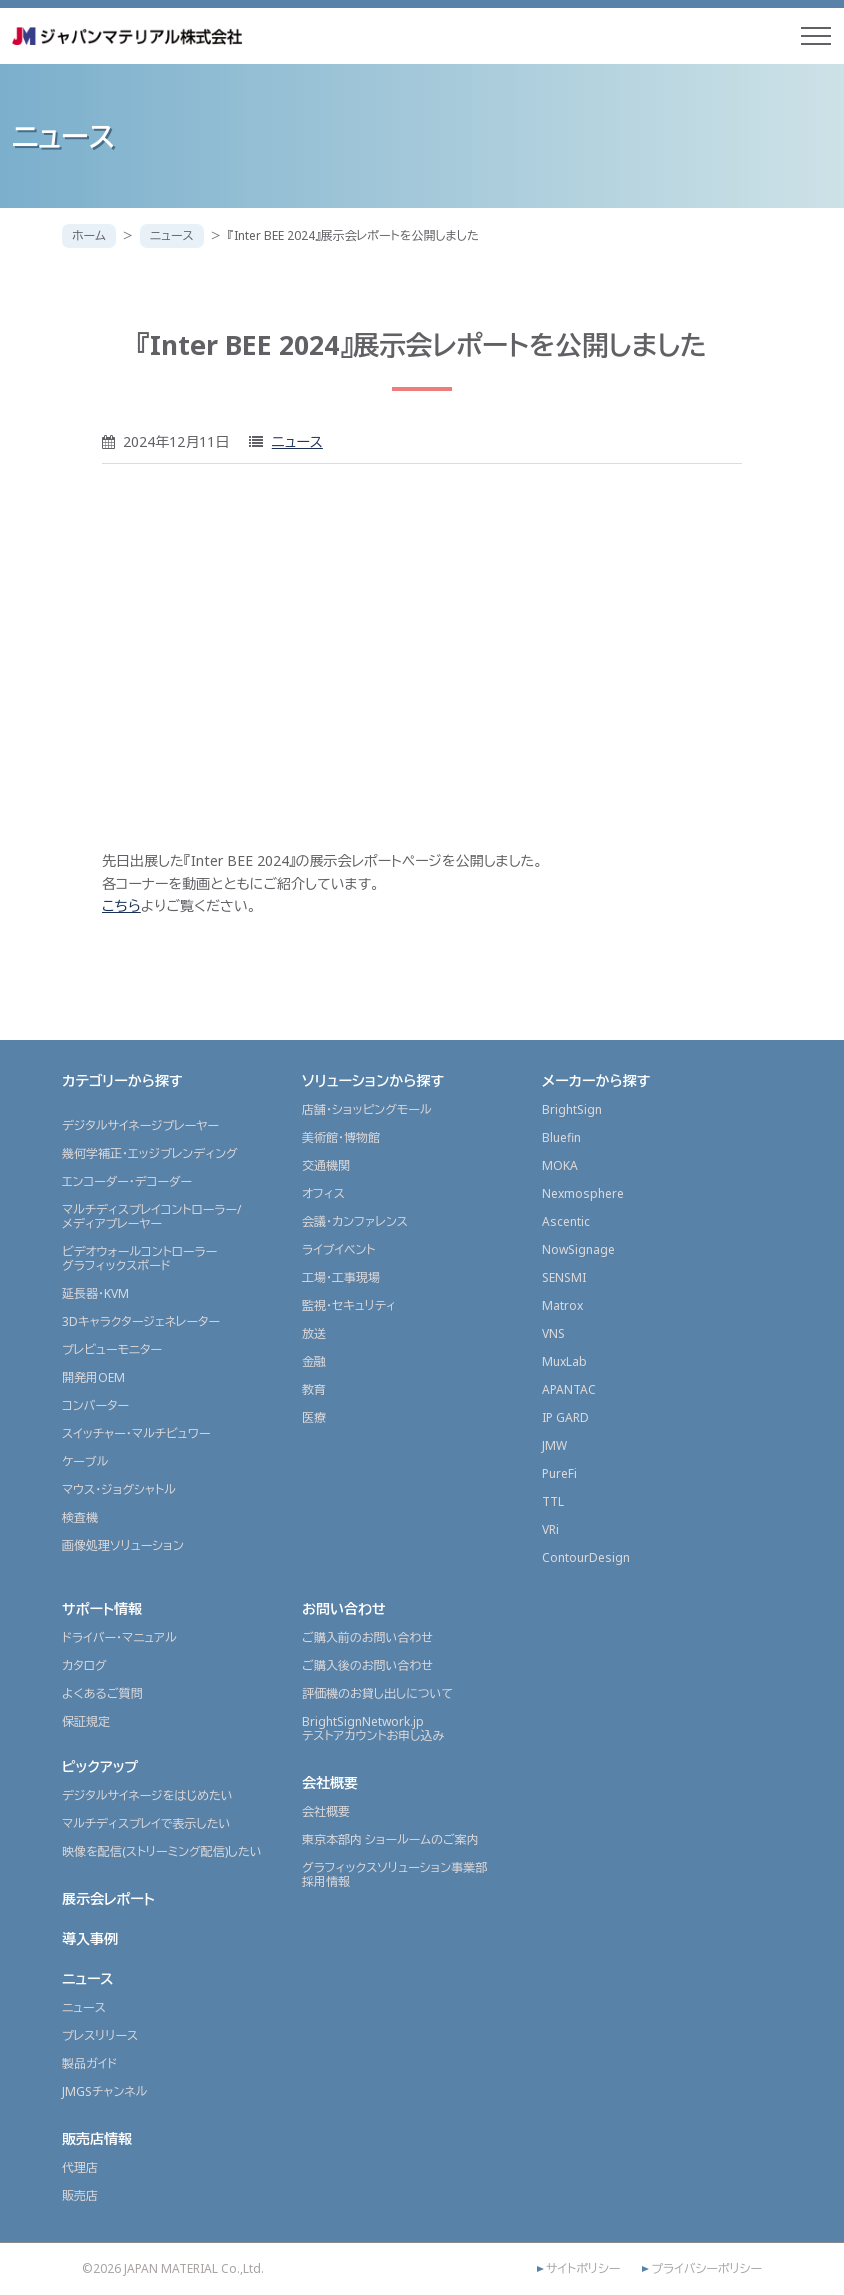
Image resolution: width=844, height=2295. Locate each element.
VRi (550, 1529)
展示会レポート (108, 1898)
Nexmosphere (583, 1193)
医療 (314, 1417)
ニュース (172, 235)
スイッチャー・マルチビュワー (136, 1433)
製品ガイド (89, 2063)
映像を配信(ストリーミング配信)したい (162, 1851)
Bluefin (561, 1137)
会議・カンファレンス (355, 1221)
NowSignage (578, 1249)
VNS (553, 1333)
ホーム (89, 235)
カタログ (84, 1665)
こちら (121, 905)
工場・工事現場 (341, 1277)
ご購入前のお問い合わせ (367, 1637)
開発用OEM (93, 1377)
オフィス (323, 1193)
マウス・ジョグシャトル (119, 1489)
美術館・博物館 (341, 1137)
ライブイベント (338, 1249)
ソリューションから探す (373, 1080)
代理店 (80, 2167)
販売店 (80, 2195)
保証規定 (86, 1721)
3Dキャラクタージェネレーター (141, 1321)
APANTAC (569, 1389)
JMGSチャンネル (104, 2091)
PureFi (559, 1473)
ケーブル (85, 1461)
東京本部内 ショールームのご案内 (390, 1839)
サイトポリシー (583, 2269)
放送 (314, 1333)
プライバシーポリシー (706, 2269)
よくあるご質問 (102, 1693)
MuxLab (564, 1361)
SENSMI (564, 1277)
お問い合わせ (344, 1608)
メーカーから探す (596, 1080)
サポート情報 (102, 1608)
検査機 (80, 1517)
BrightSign (572, 1109)
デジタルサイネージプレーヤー (140, 1125)
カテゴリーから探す (122, 1080)
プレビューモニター (112, 1349)
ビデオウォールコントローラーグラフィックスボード (139, 1258)
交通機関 (326, 1165)
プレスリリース (100, 2035)
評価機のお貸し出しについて (377, 1693)
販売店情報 (97, 2138)
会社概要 (330, 1782)
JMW (554, 1445)
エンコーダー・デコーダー (127, 1181)
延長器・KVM (95, 1293)
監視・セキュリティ (349, 1305)
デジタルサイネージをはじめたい (147, 1795)
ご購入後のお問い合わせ (367, 1665)
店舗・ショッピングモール (367, 1109)
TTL (553, 1501)
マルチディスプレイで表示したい (146, 1823)
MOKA (560, 1165)
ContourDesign (586, 1557)
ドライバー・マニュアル (119, 1637)
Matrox (562, 1305)
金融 (314, 1361)
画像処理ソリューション (123, 1545)
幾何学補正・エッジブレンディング (150, 1153)
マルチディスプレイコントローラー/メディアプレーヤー (151, 1216)
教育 (314, 1389)
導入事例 (90, 1938)
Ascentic (566, 1221)
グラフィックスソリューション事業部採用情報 (394, 1874)
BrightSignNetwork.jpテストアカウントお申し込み (373, 1728)
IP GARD (565, 1417)
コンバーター (95, 1405)
